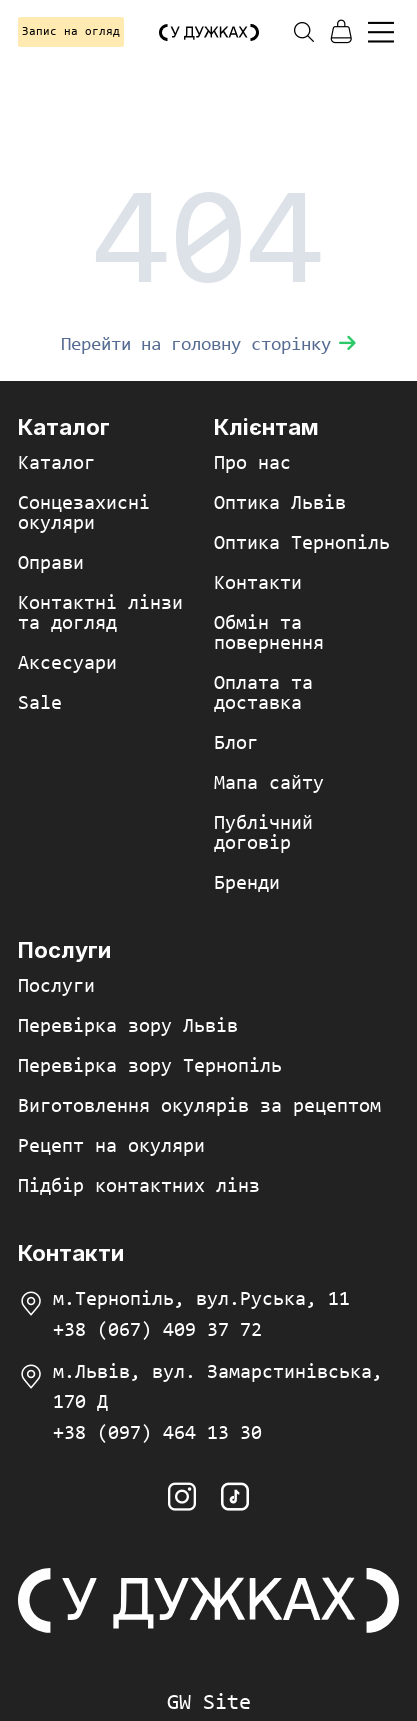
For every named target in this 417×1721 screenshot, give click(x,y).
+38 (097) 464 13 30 (157, 1434)
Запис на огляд (71, 32)
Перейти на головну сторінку (208, 345)
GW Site (209, 1704)
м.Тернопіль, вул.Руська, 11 (201, 1300)
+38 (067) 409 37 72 (157, 1331)
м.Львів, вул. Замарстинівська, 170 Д (218, 1388)
